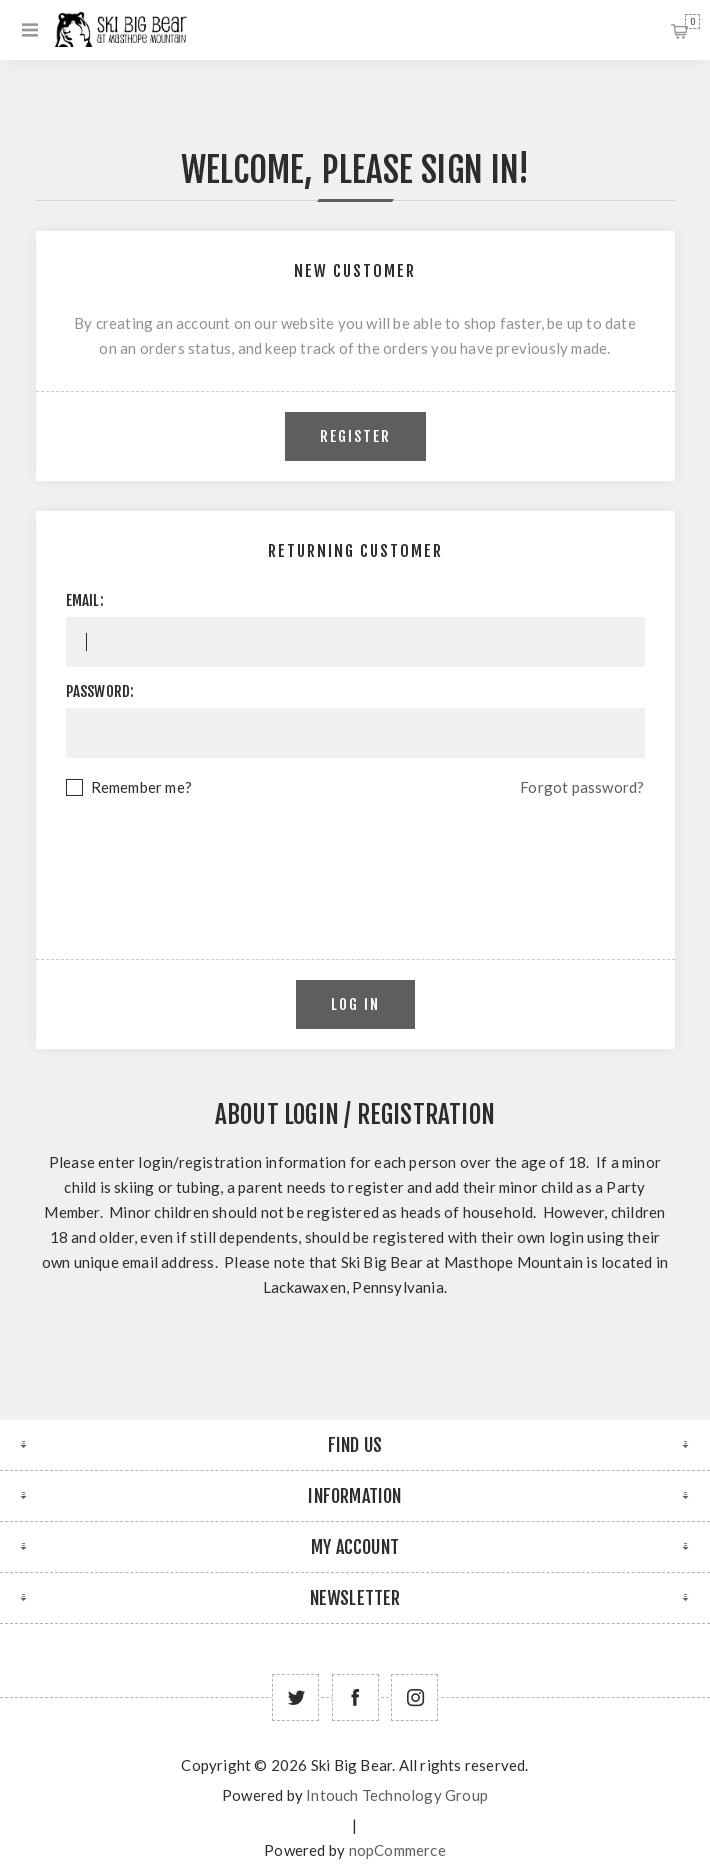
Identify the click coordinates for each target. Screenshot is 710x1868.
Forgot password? (582, 787)
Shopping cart (692, 21)
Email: (85, 600)
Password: (100, 691)
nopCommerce (397, 1850)
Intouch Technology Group (397, 1795)
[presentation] (355, 855)
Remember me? (141, 787)
